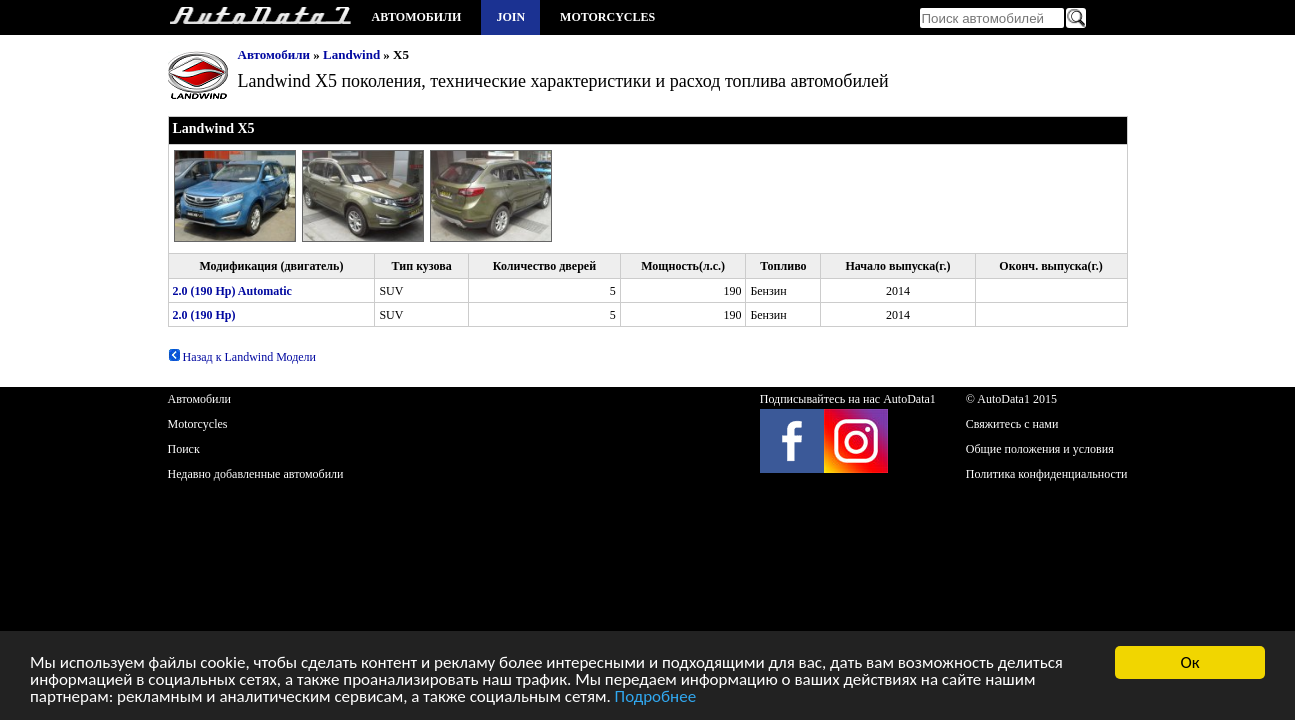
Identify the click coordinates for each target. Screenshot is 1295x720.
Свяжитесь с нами (1012, 424)
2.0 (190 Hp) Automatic (232, 291)
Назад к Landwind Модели (242, 357)
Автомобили (417, 17)
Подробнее (656, 700)
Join (510, 17)
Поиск (184, 449)
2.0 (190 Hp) (204, 315)
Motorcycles (607, 17)
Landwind (351, 54)
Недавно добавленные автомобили (256, 474)
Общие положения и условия (1040, 449)
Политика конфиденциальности (1047, 474)
